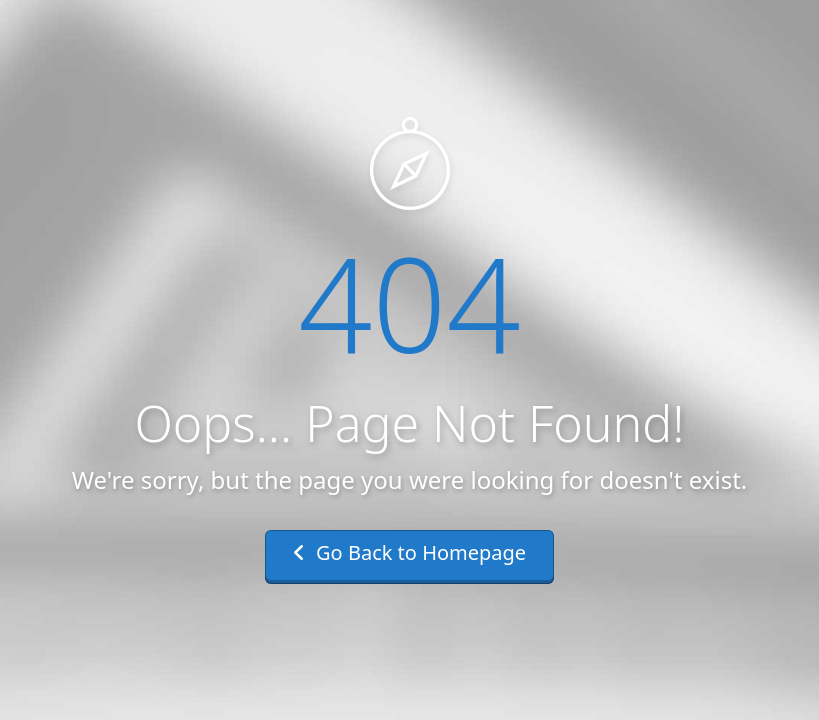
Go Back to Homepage (409, 552)
